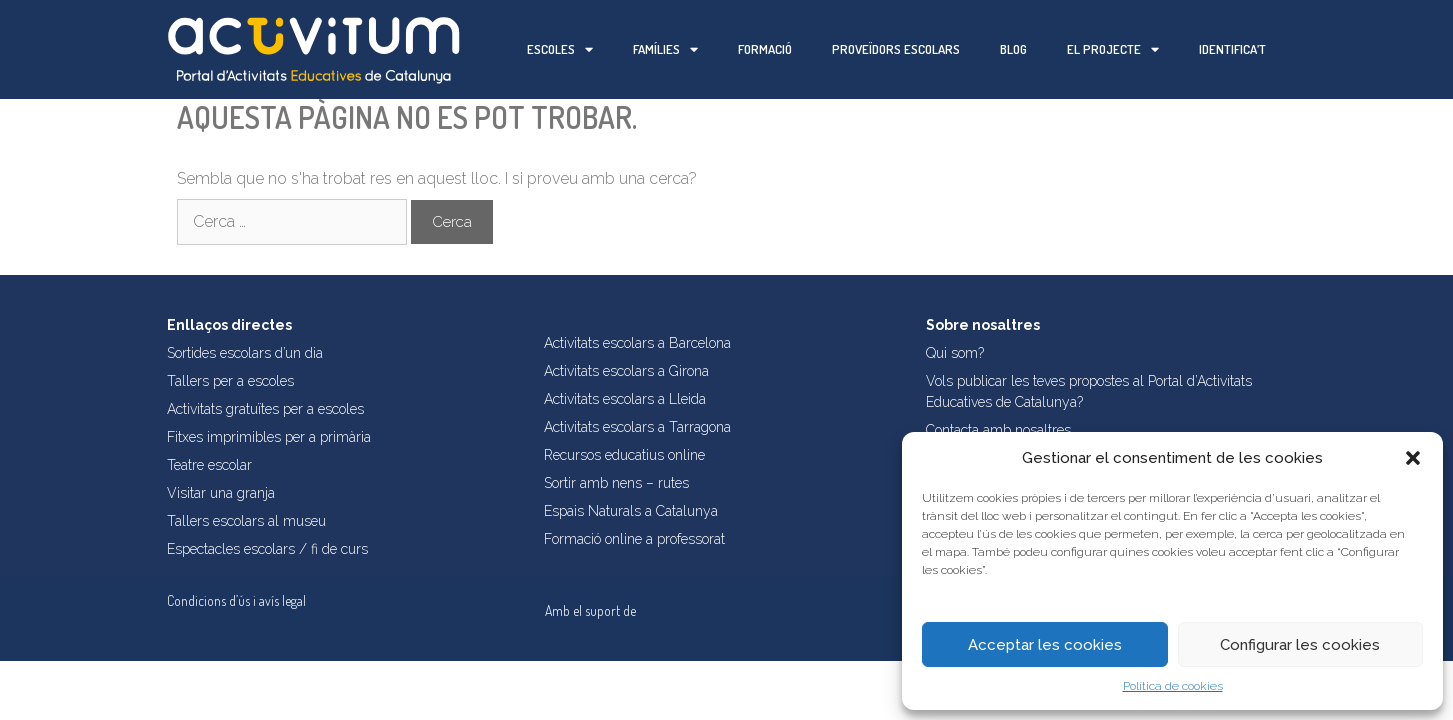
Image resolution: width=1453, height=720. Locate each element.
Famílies (665, 49)
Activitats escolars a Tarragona (637, 427)
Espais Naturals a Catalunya (631, 511)
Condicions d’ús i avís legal (236, 600)
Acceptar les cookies (1045, 645)
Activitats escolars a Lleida (625, 399)
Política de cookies (1173, 686)
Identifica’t (1232, 49)
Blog (1013, 49)
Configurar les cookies (1300, 645)
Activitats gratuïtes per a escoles (265, 409)
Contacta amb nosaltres (998, 430)
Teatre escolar (209, 465)
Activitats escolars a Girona (626, 371)
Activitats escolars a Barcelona (637, 343)
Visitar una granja (221, 493)
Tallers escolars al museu (246, 521)
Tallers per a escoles (230, 381)
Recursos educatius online (624, 455)
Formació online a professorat (634, 539)
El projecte (1113, 49)
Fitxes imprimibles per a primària (269, 437)
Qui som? (955, 353)
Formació (765, 49)
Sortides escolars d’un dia (245, 353)
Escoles (560, 49)
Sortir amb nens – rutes (616, 483)
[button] (1413, 458)
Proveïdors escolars (896, 49)
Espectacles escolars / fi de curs (267, 549)
